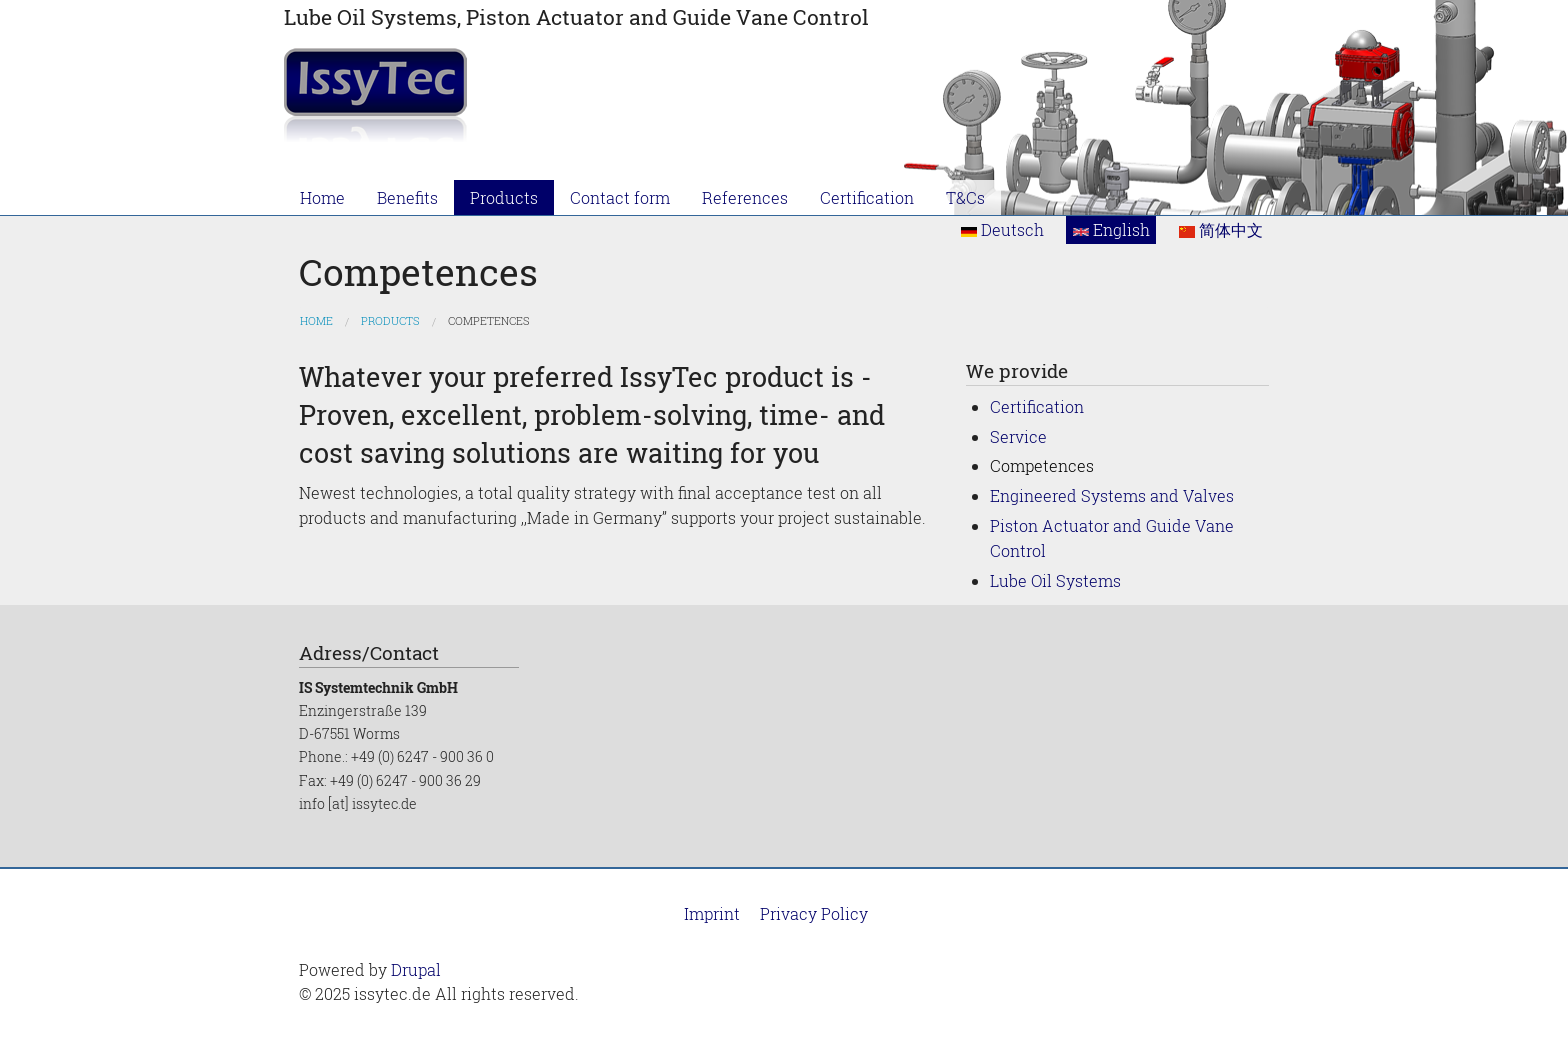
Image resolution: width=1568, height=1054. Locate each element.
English (1111, 229)
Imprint (712, 913)
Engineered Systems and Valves (1112, 495)
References (745, 197)
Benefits (407, 197)
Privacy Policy (814, 913)
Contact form (620, 197)
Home (322, 197)
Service (1018, 436)
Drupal (416, 969)
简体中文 (1221, 229)
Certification (867, 197)
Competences (489, 320)
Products (504, 197)
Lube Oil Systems (1055, 580)
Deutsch (1002, 229)
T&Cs (965, 197)
